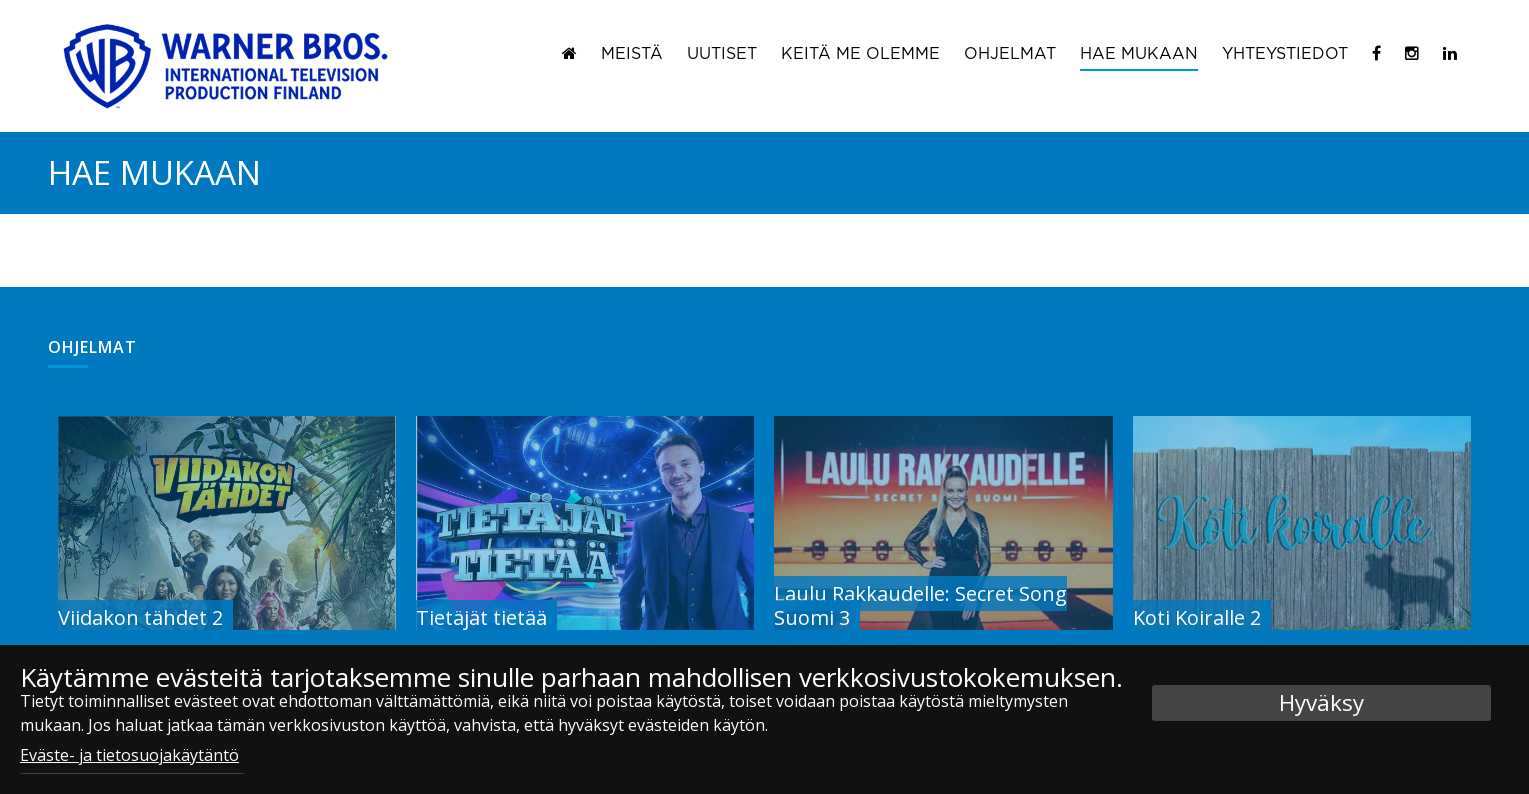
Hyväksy (1321, 702)
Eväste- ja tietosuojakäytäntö (129, 755)
